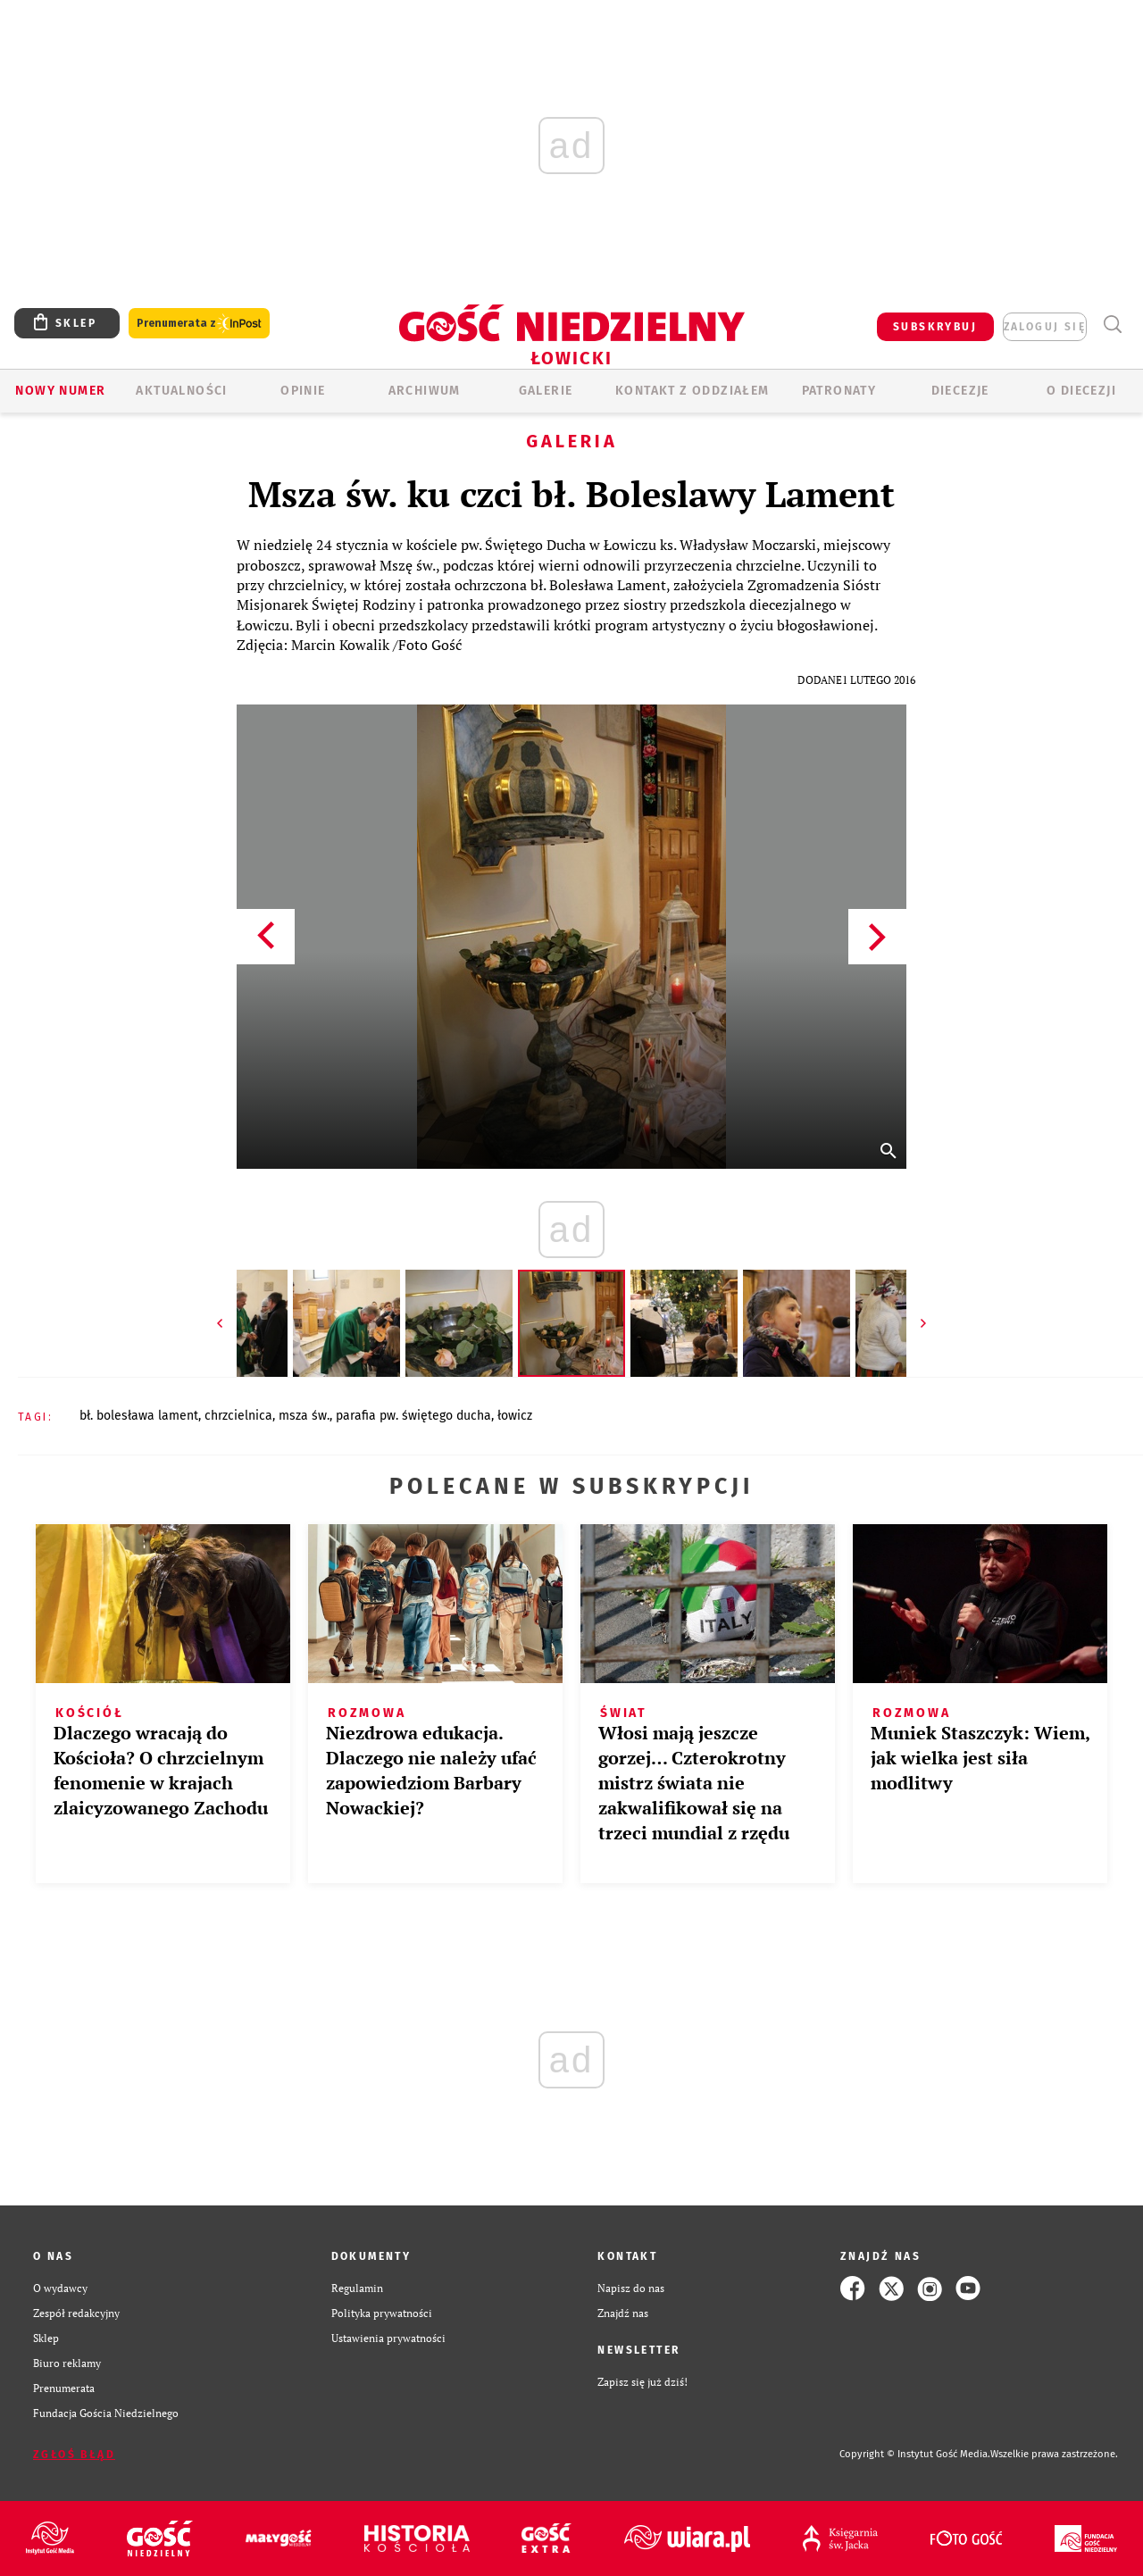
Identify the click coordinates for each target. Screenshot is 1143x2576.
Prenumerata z (199, 323)
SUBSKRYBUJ (935, 327)
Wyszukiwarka (1112, 324)
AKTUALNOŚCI (181, 390)
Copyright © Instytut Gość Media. (914, 2454)
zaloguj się (1045, 327)
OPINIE (302, 390)
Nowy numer (60, 390)
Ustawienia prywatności (388, 2338)
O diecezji (1081, 390)
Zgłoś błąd (74, 2454)
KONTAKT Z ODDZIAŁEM (692, 390)
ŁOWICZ (514, 1415)
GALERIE (546, 390)
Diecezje (960, 390)
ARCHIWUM (424, 390)
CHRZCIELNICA (238, 1415)
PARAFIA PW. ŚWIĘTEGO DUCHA (413, 1415)
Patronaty (839, 390)
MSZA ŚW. (304, 1415)
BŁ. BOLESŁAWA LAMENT (138, 1415)
